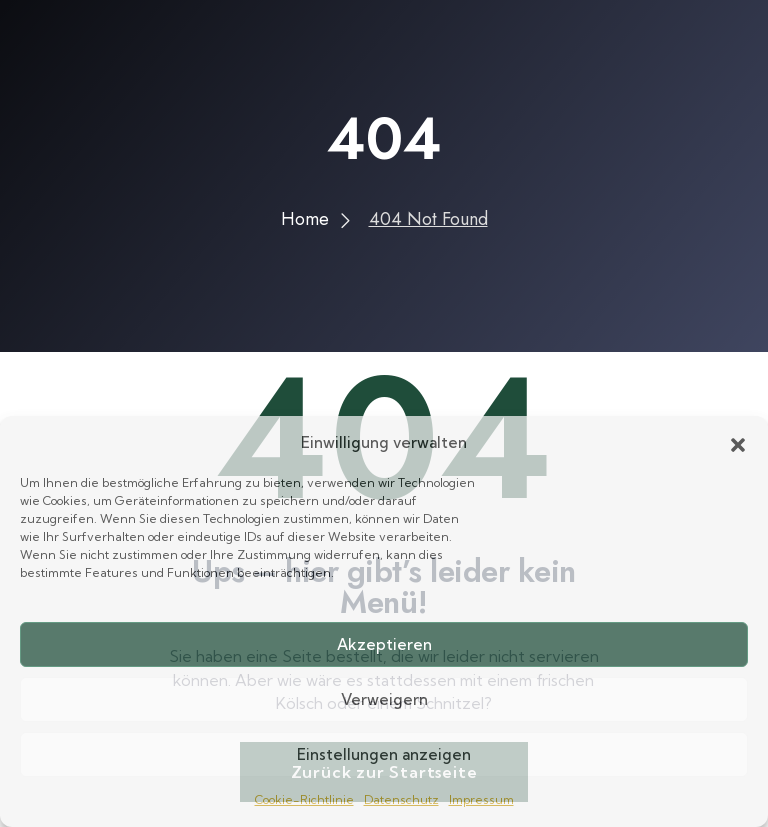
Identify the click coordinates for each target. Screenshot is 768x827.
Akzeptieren (384, 644)
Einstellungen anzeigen (384, 754)
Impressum (481, 799)
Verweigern (384, 699)
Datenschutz (401, 799)
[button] (738, 443)
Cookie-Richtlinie (304, 799)
